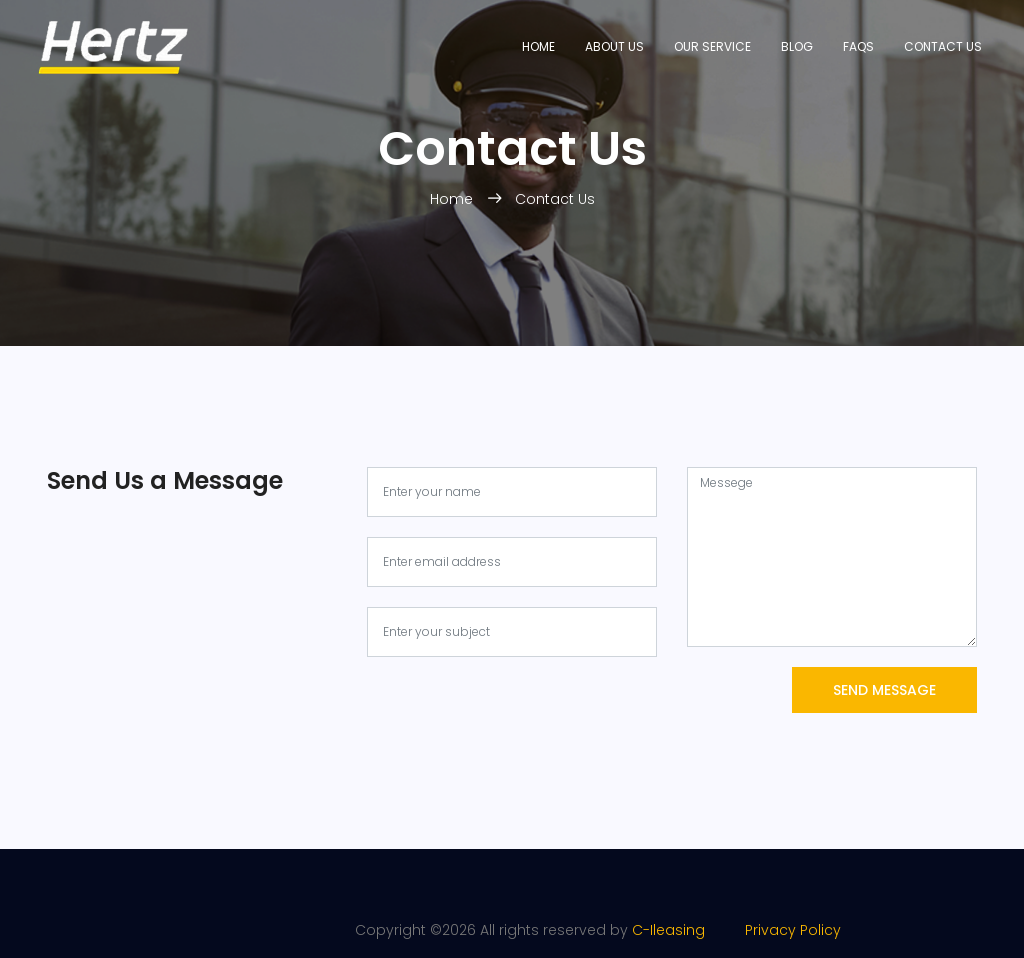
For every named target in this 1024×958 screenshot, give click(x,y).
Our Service (712, 46)
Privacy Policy (775, 930)
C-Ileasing (668, 930)
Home (538, 46)
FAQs (858, 46)
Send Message (884, 690)
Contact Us (943, 46)
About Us (614, 46)
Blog (797, 46)
